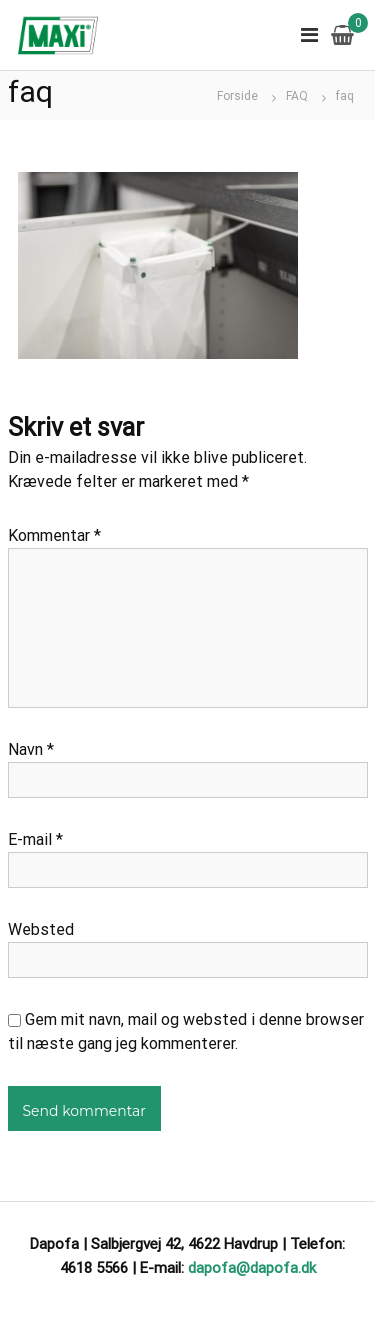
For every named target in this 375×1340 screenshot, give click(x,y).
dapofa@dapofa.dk (252, 1268)
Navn (31, 749)
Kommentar (54, 535)
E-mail (35, 839)
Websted (41, 929)
